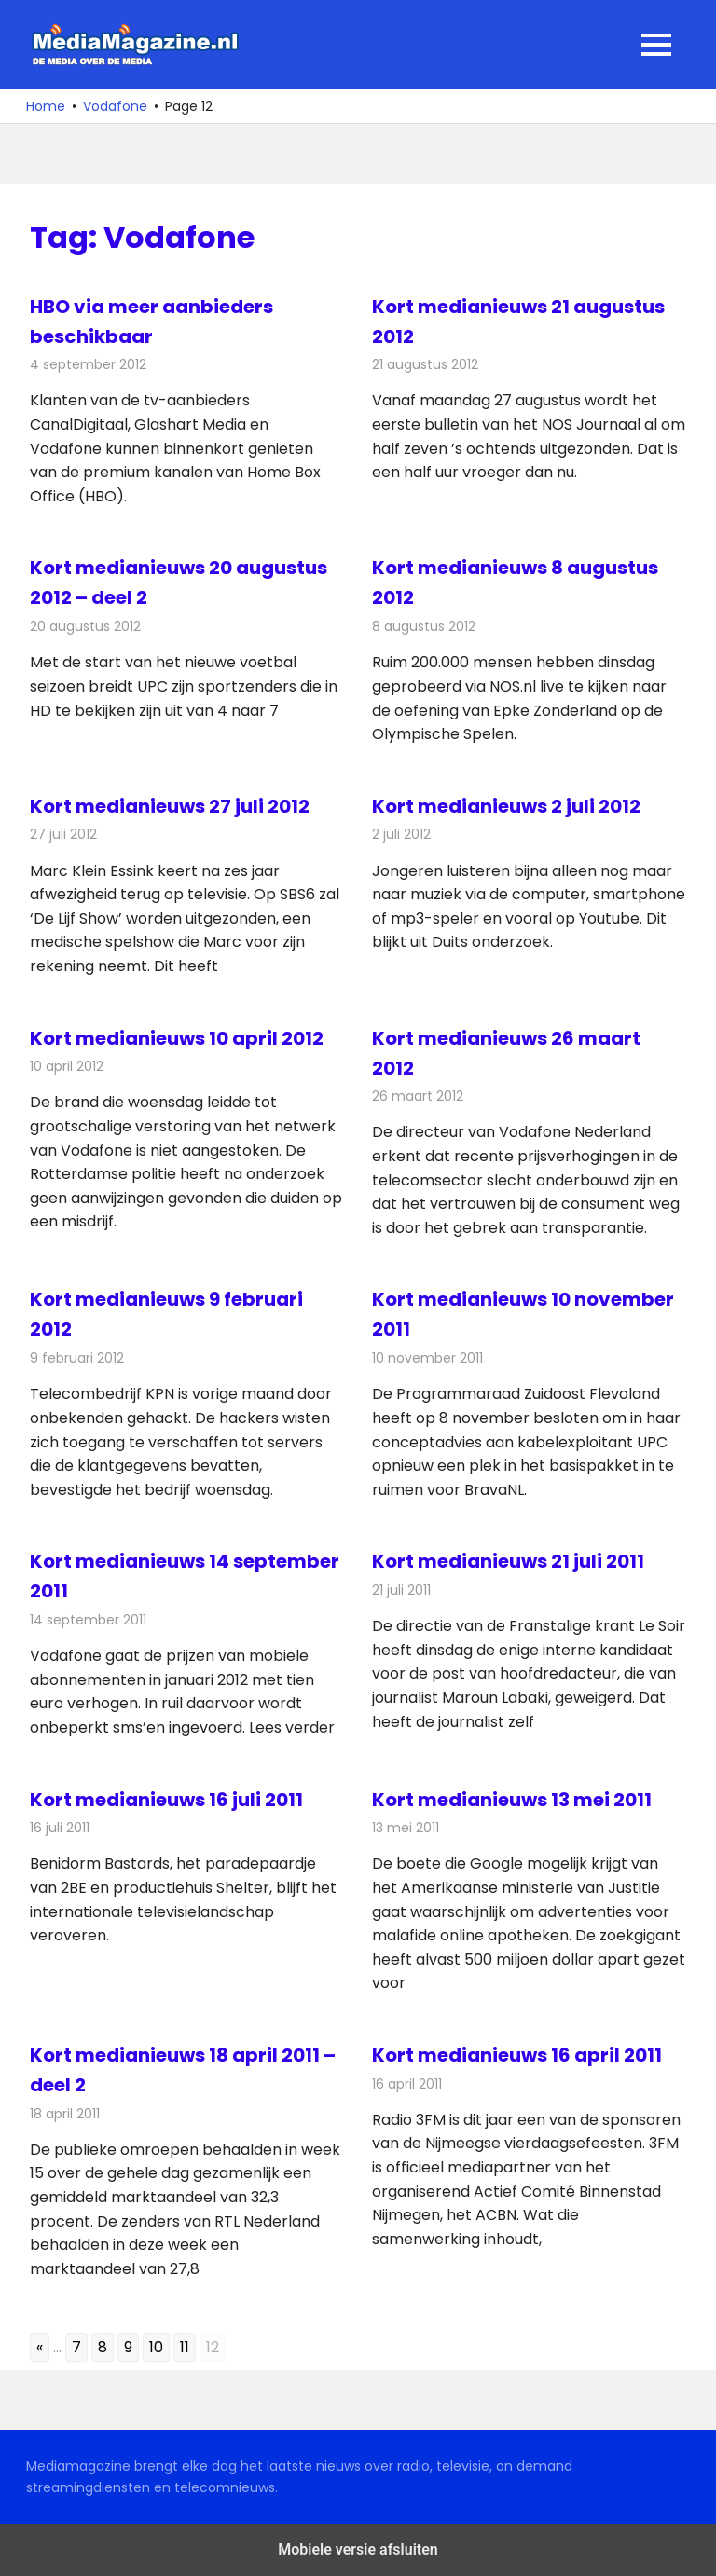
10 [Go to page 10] (156, 2347)
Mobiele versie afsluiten (357, 2549)
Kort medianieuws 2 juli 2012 (506, 806)
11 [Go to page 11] (184, 2347)
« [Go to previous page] (39, 2347)
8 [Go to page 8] (102, 2347)
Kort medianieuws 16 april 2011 (517, 2055)
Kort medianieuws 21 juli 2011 (508, 1561)
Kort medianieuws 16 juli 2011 (166, 1800)
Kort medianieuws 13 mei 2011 (512, 1800)
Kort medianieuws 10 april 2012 (177, 1038)
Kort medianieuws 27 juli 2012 (170, 806)
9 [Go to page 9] (128, 2347)
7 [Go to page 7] (76, 2347)
